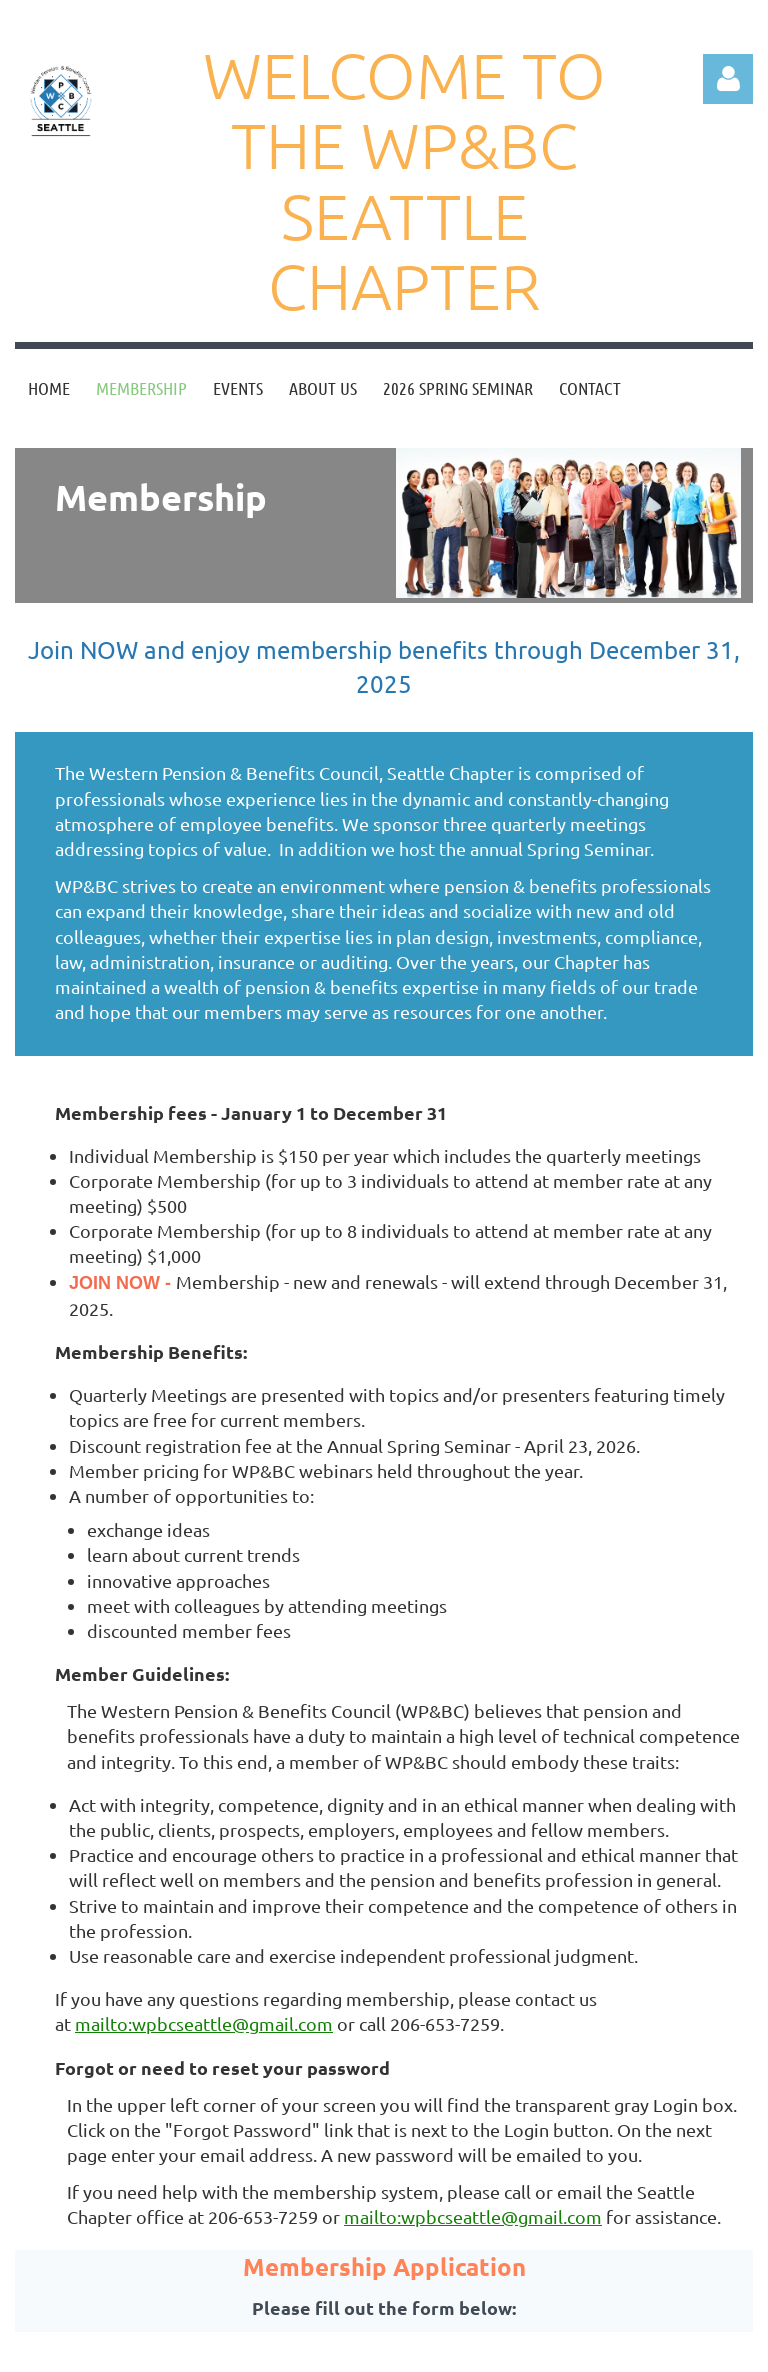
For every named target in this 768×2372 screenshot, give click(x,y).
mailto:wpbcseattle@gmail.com (204, 2023)
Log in (728, 79)
